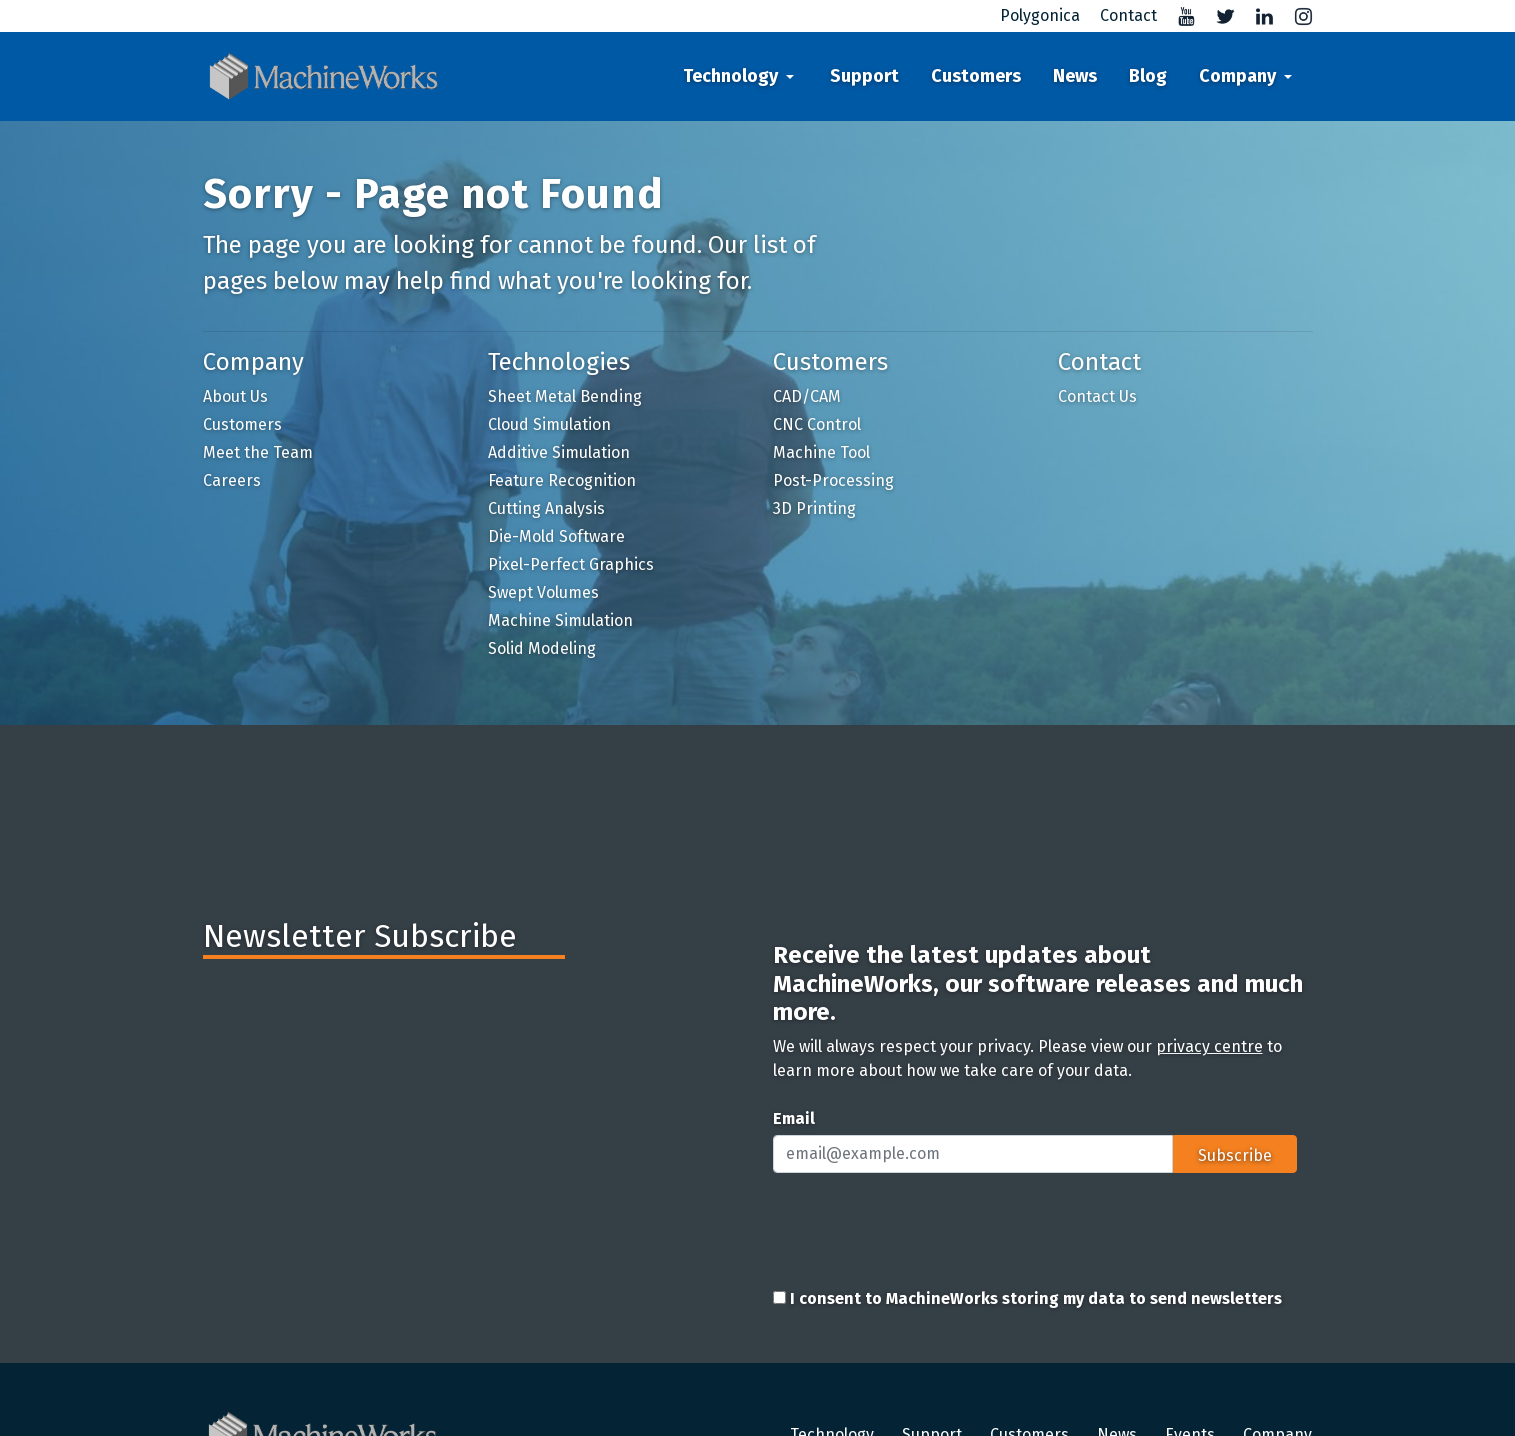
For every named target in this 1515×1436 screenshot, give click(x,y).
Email (794, 1118)
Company (1237, 76)
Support (864, 76)
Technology (730, 76)
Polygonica (1040, 15)
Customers (976, 76)
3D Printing (814, 508)
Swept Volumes (543, 592)
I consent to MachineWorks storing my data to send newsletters (1027, 1298)
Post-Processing (833, 480)
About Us (235, 396)
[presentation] (925, 1228)
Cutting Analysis (546, 508)
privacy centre (1209, 1046)
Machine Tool (821, 452)
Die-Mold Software (556, 536)
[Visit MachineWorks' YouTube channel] (1178, 15)
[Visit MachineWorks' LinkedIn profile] (1256, 15)
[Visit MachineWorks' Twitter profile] (1217, 15)
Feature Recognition (562, 480)
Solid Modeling (542, 648)
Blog (1148, 76)
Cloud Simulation (549, 424)
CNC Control (817, 424)
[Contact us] (1120, 15)
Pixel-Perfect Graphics (571, 564)
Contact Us (1097, 396)
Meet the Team (258, 452)
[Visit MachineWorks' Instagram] (1295, 15)
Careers (232, 480)
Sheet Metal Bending (565, 396)
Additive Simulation (559, 452)
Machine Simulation (560, 620)
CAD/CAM (807, 396)
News (1075, 76)
